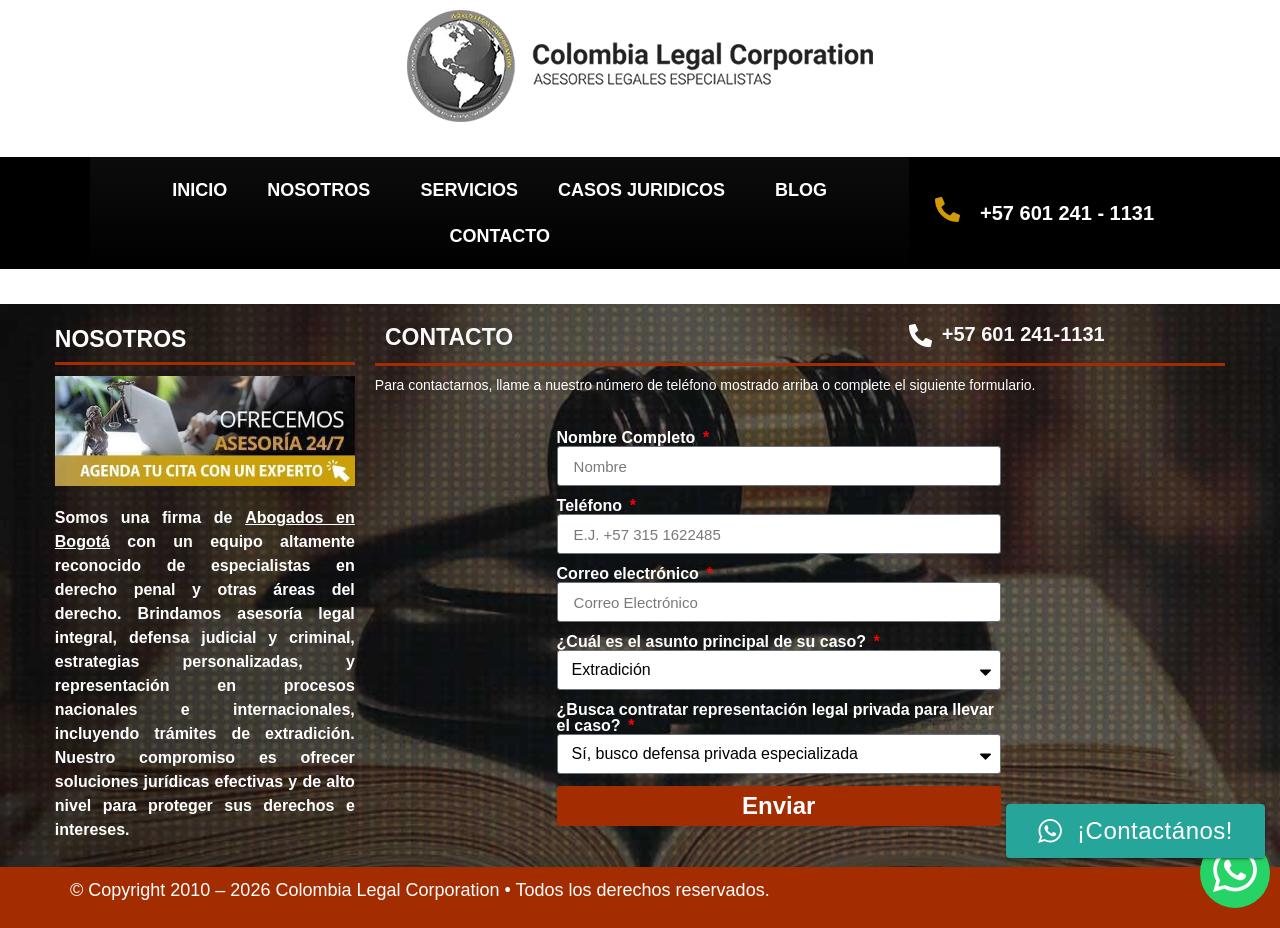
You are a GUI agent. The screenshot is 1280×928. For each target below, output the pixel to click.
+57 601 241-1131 (1023, 334)
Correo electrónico (630, 574)
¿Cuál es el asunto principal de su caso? (714, 642)
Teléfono (592, 506)
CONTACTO (500, 236)
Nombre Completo (628, 438)
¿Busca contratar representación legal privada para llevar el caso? (776, 718)
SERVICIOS (469, 190)
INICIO (199, 190)
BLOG (801, 190)
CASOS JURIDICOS (646, 190)
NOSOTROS (323, 190)
